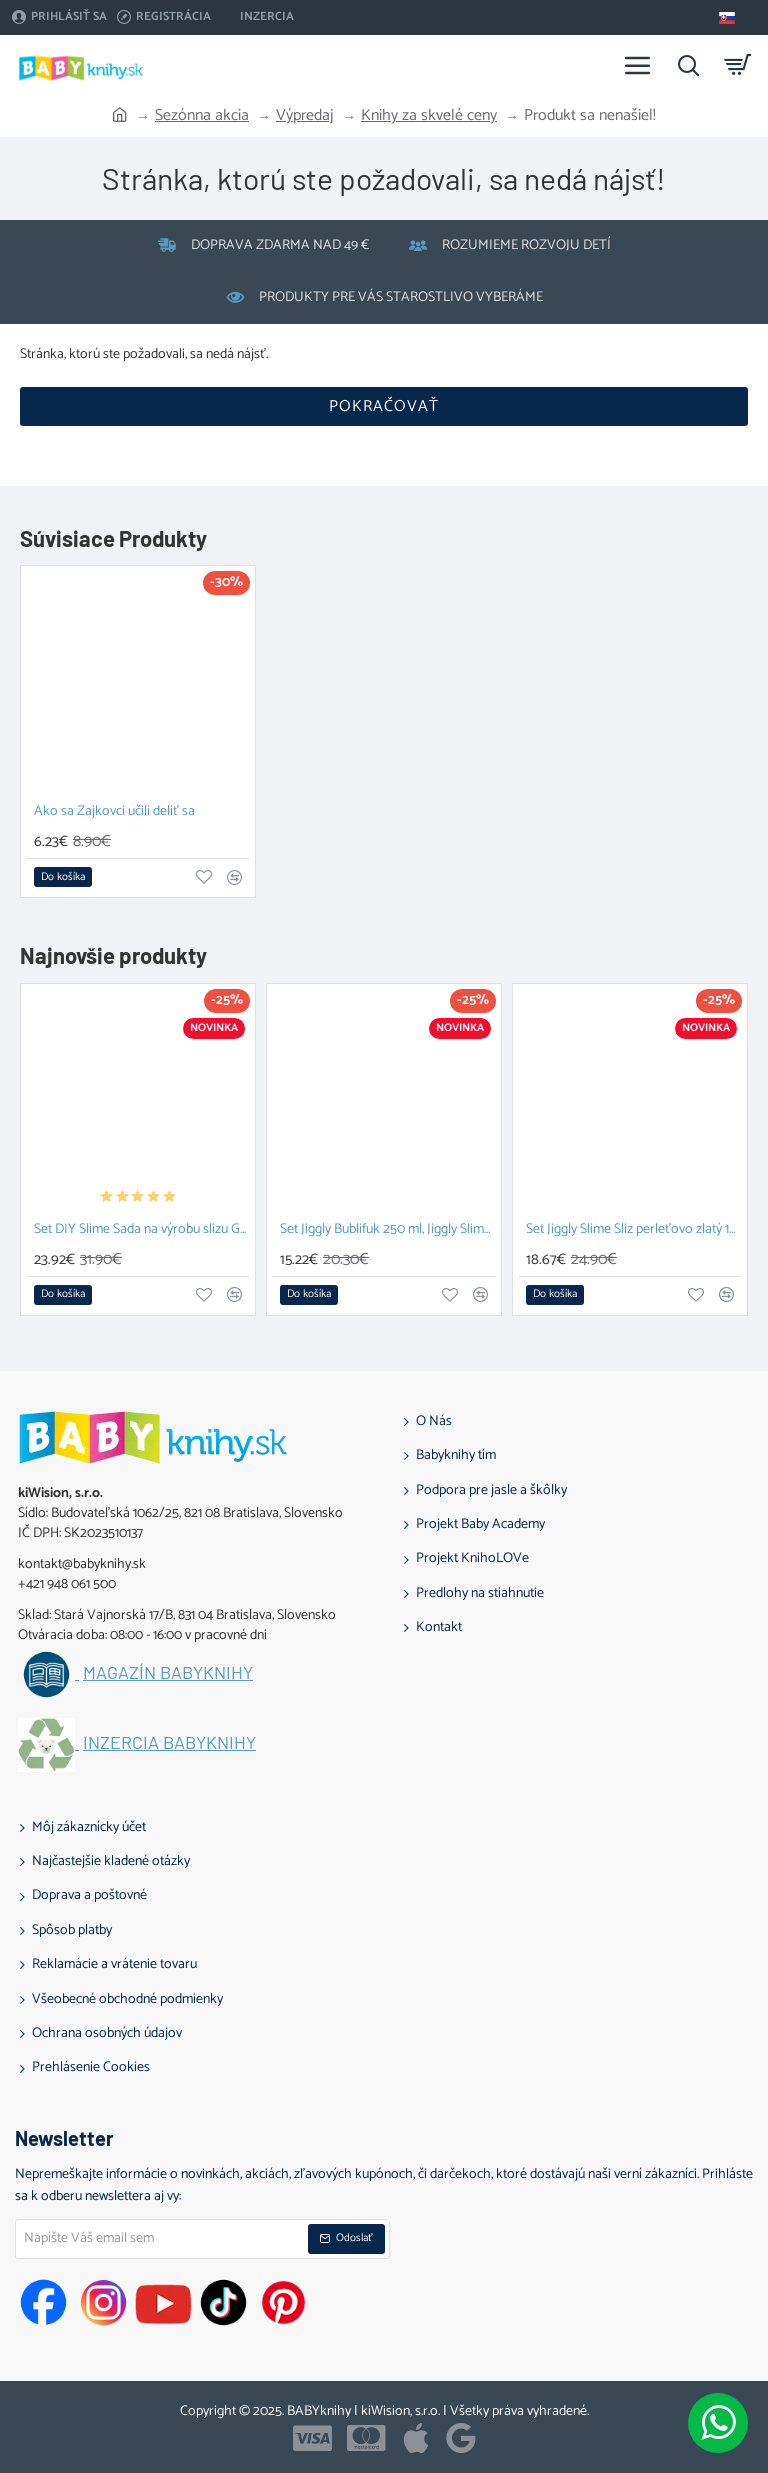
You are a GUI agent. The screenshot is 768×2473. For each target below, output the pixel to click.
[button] (63, 877)
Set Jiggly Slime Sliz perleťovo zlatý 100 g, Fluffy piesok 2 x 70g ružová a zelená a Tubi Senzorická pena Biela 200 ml (634, 1230)
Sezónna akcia (202, 116)
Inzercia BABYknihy (169, 1743)
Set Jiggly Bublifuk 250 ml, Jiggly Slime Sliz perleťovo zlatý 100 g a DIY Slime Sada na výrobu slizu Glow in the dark (388, 1230)
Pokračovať (384, 406)
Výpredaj (305, 116)
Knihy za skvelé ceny (429, 116)
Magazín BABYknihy (168, 1673)
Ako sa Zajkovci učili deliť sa (114, 812)
